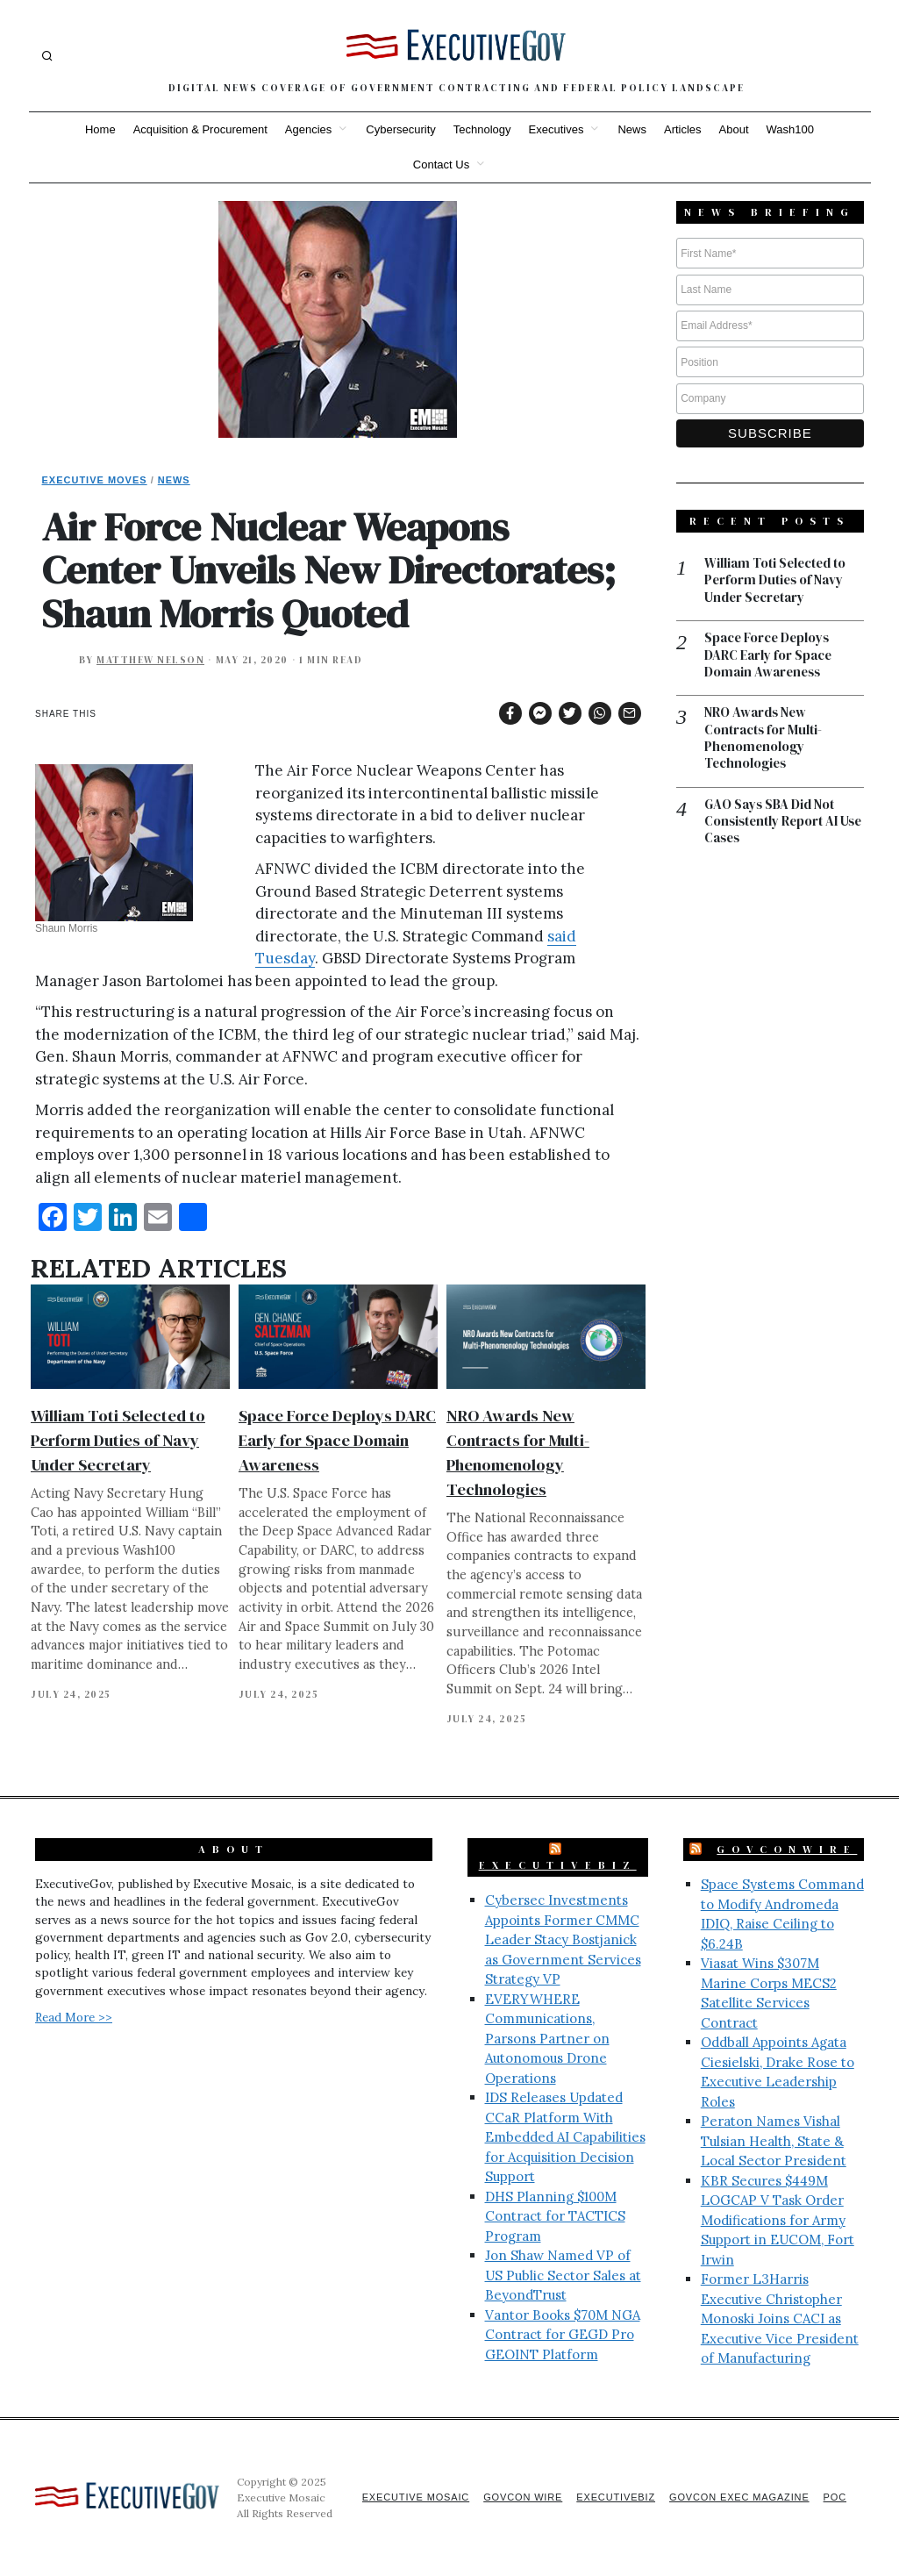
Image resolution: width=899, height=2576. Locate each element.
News (631, 129)
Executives (556, 129)
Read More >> (73, 2017)
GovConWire (787, 1850)
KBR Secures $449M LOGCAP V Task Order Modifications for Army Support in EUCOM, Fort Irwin (777, 2220)
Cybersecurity (400, 129)
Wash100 (790, 129)
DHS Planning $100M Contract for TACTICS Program (555, 2216)
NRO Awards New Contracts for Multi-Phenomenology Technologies (763, 739)
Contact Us (441, 164)
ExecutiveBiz (558, 1865)
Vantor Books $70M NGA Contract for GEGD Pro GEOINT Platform (562, 2335)
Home (100, 129)
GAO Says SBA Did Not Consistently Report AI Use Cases (772, 823)
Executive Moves (94, 480)
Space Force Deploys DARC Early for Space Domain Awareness (337, 1440)
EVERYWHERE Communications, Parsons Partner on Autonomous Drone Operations (547, 2038)
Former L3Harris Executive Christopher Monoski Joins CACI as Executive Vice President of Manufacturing (780, 2318)
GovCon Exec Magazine (738, 2497)
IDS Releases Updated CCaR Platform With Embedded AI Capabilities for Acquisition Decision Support (565, 2137)
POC (834, 2497)
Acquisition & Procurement (200, 129)
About (734, 129)
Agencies (308, 129)
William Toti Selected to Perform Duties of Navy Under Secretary (118, 1440)
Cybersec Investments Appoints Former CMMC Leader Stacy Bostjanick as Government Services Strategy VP (563, 1939)
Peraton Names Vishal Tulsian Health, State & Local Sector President (773, 2141)
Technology (482, 129)
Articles (683, 129)
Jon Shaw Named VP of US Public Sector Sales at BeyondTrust (563, 2275)
